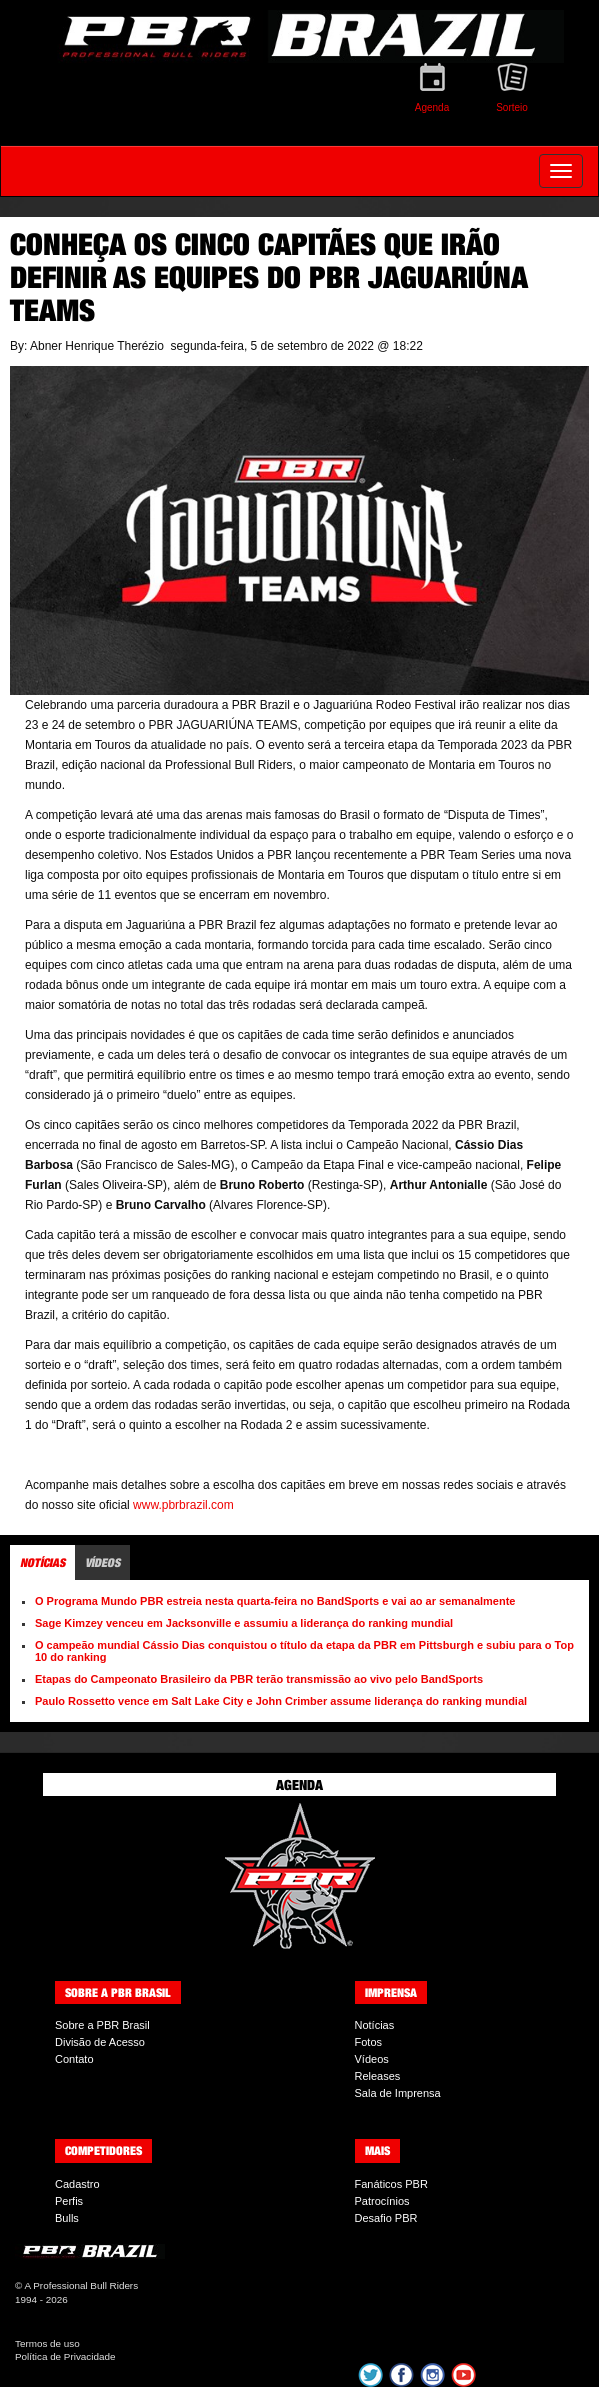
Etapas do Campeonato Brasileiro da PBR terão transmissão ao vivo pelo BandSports (259, 1679)
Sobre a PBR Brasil (102, 2025)
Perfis (69, 2201)
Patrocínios (382, 2201)
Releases (378, 2076)
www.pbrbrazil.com (183, 1505)
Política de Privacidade (65, 2356)
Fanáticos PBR (391, 2184)
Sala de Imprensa (398, 2093)
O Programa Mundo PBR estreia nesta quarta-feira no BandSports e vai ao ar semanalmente (275, 1601)
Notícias (375, 2025)
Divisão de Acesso (100, 2042)
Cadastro (77, 2184)
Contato (74, 2059)
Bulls (67, 2218)
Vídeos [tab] (102, 1562)
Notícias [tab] (42, 1562)
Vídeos (372, 2059)
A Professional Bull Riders (81, 2285)
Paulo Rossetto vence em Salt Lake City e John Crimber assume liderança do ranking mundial (281, 1701)
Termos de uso (47, 2343)
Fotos (369, 2042)
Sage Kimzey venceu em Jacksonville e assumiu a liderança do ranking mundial (244, 1623)
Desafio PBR (386, 2218)
